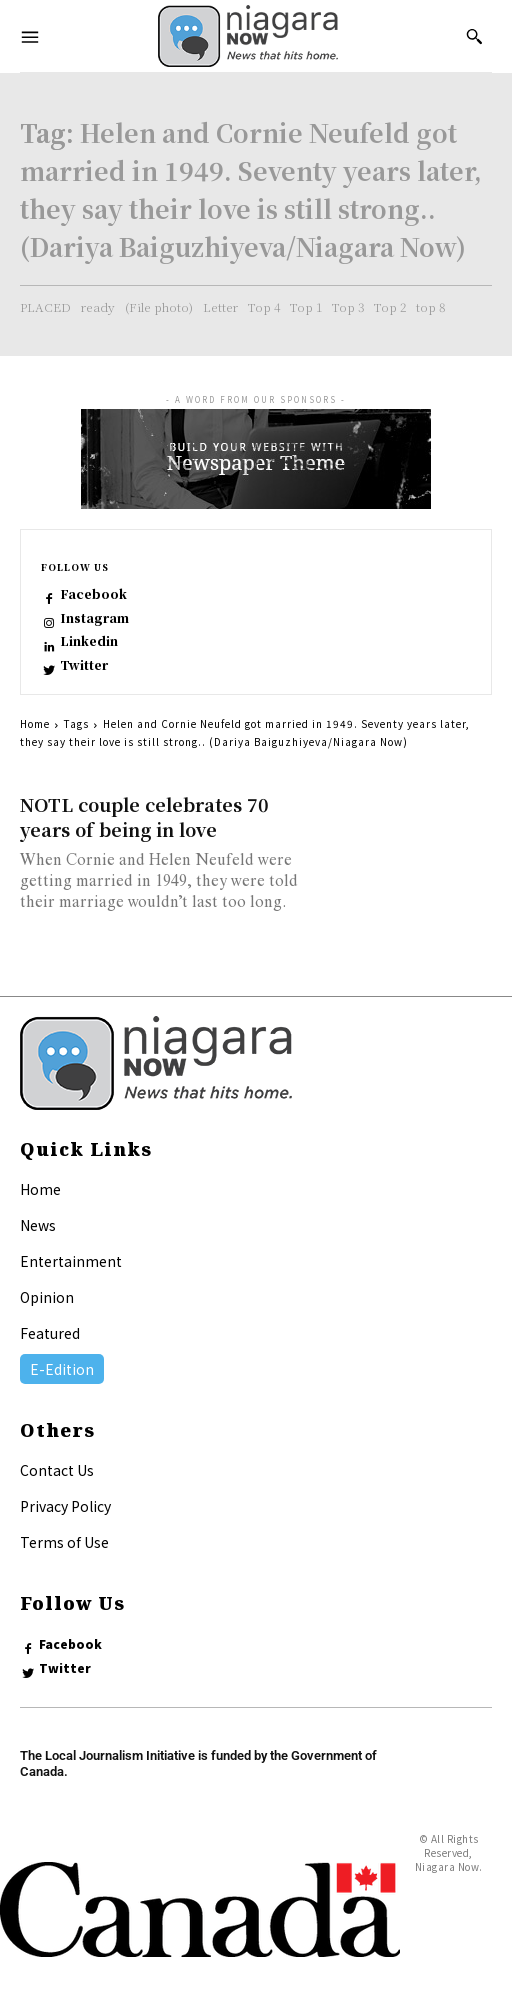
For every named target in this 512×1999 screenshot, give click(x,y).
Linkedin (89, 641)
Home (35, 723)
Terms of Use (64, 1542)
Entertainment (71, 1261)
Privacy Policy (65, 1506)
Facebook (93, 594)
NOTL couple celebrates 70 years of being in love (144, 816)
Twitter (84, 665)
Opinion (47, 1297)
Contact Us (57, 1470)
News (38, 1225)
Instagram (94, 618)
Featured (50, 1333)
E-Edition (62, 1369)
